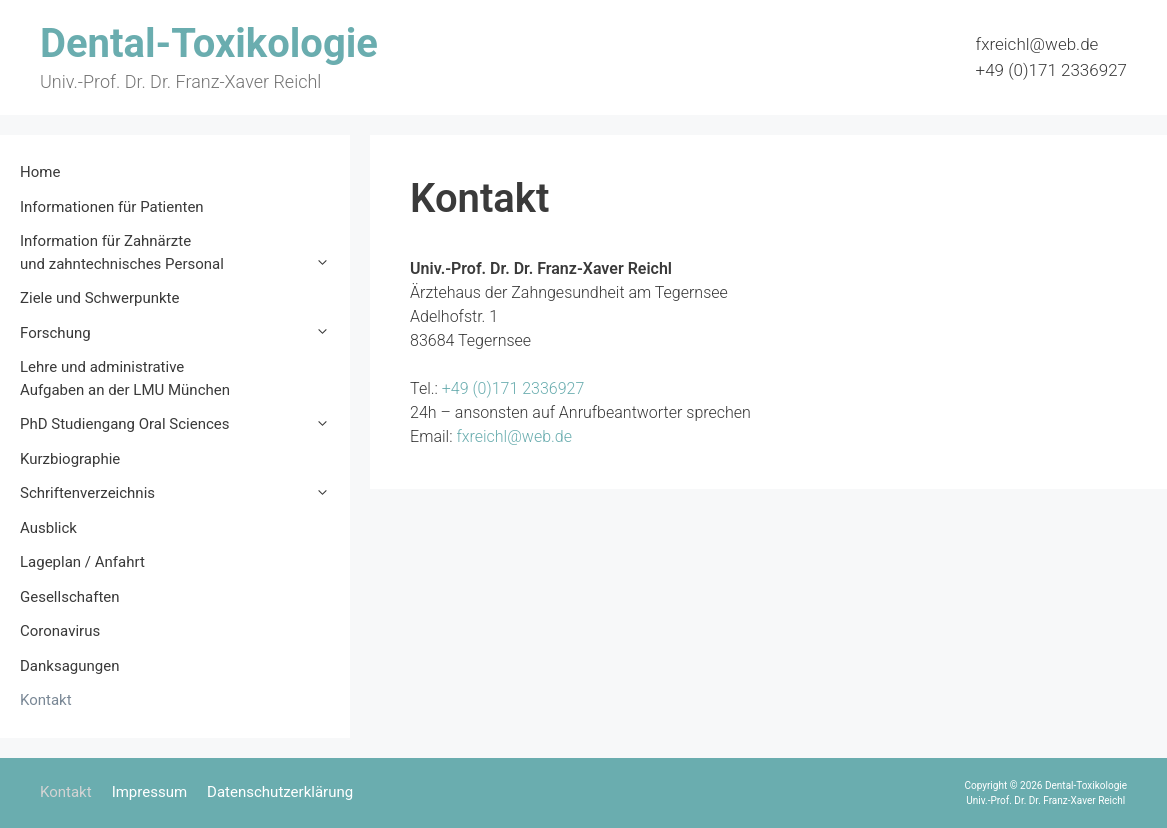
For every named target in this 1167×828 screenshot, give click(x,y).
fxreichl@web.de (1037, 44)
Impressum (149, 792)
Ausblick (48, 528)
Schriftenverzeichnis (185, 493)
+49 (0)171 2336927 (1051, 70)
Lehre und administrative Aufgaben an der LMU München (125, 378)
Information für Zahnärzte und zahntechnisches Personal (185, 253)
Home (40, 172)
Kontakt (46, 700)
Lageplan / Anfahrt (82, 562)
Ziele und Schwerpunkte (99, 298)
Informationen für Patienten (112, 207)
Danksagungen (69, 666)
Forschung (185, 333)
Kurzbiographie (70, 459)
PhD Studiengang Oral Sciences (185, 424)
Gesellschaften (70, 597)
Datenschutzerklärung (280, 792)
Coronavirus (60, 631)
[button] (327, 264)
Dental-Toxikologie (209, 43)
